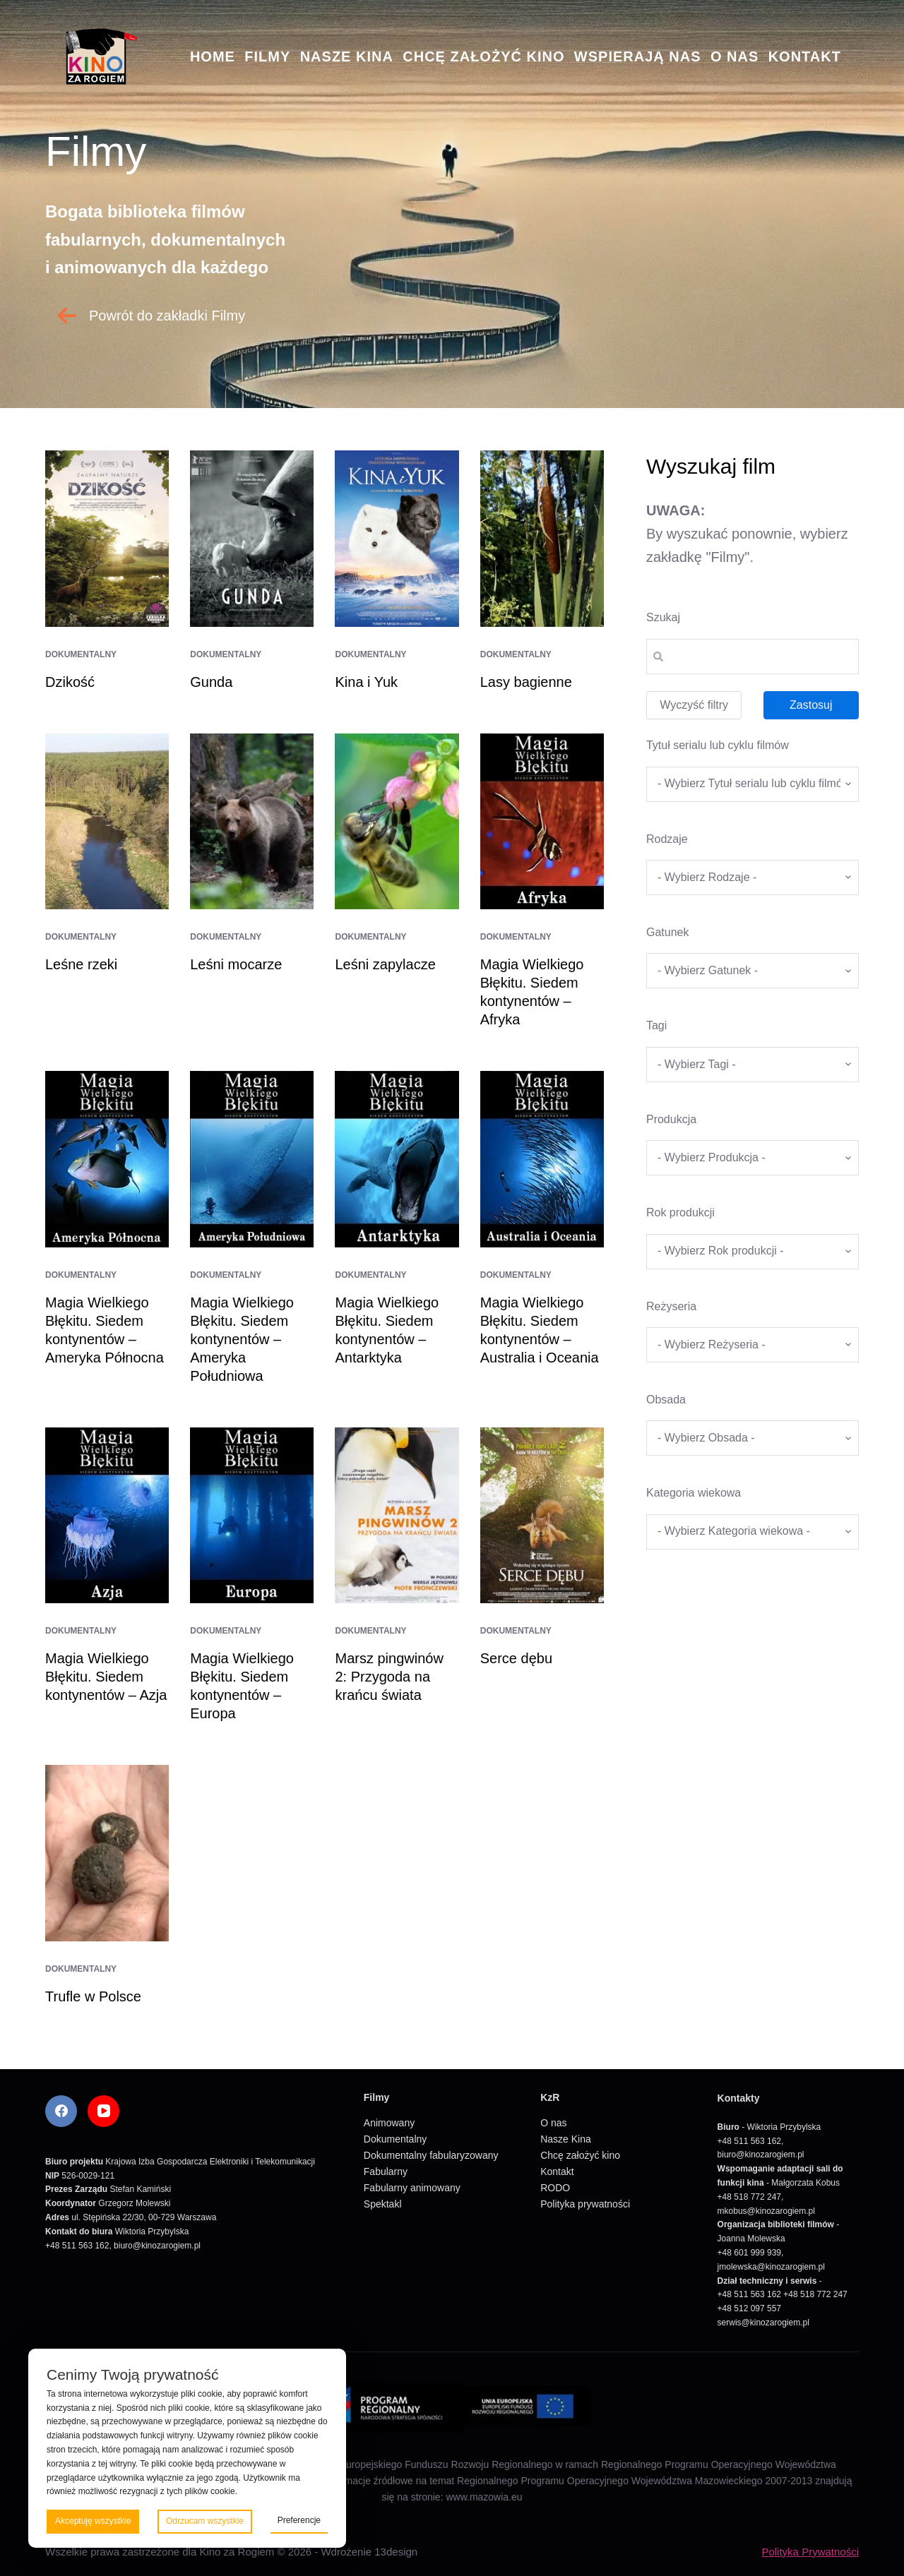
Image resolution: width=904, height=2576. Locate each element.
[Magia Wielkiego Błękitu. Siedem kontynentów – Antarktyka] (396, 1159)
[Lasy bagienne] (542, 538)
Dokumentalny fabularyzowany (431, 2155)
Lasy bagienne (526, 682)
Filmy (267, 56)
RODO (555, 2187)
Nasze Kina (346, 56)
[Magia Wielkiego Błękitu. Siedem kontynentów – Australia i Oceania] (542, 1159)
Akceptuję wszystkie (93, 2521)
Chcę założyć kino (483, 56)
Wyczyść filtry (694, 705)
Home (212, 56)
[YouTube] (103, 2111)
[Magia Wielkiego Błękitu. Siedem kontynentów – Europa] (252, 1515)
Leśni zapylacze (385, 964)
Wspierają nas (637, 56)
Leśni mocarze (236, 964)
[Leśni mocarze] (252, 821)
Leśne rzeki (81, 964)
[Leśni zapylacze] (396, 821)
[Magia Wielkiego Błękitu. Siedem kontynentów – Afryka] (542, 821)
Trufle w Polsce (93, 1996)
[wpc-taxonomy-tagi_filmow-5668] (752, 1064)
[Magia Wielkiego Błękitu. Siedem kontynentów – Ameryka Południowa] (252, 1159)
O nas (734, 56)
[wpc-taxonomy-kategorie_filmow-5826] (752, 877)
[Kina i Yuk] (396, 538)
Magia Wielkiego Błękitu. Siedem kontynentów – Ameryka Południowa (242, 1339)
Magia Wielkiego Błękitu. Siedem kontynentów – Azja (106, 1677)
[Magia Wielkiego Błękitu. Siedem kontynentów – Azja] (107, 1515)
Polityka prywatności (585, 2204)
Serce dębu (516, 1658)
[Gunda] (252, 538)
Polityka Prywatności (810, 2552)
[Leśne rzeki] (107, 821)
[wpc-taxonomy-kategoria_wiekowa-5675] (752, 1532)
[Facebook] (61, 2111)
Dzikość (70, 682)
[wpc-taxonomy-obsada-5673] (752, 1438)
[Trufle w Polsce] (107, 1853)
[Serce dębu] (542, 1515)
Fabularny (386, 2171)
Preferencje (299, 2520)
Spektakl (383, 2204)
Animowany (389, 2122)
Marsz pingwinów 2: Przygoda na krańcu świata (389, 1677)
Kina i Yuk (366, 682)
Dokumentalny (81, 654)
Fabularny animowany (412, 2187)
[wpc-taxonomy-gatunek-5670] (752, 970)
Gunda (211, 682)
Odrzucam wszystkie (205, 2521)
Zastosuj (811, 705)
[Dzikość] (107, 538)
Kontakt (804, 56)
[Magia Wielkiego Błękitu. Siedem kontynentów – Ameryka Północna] (107, 1159)
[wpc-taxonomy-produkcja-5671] (752, 1157)
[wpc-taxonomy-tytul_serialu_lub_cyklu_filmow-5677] (752, 784)
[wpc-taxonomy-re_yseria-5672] (752, 1344)
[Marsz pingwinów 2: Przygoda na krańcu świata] (396, 1515)
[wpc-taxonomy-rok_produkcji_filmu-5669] (752, 1251)
